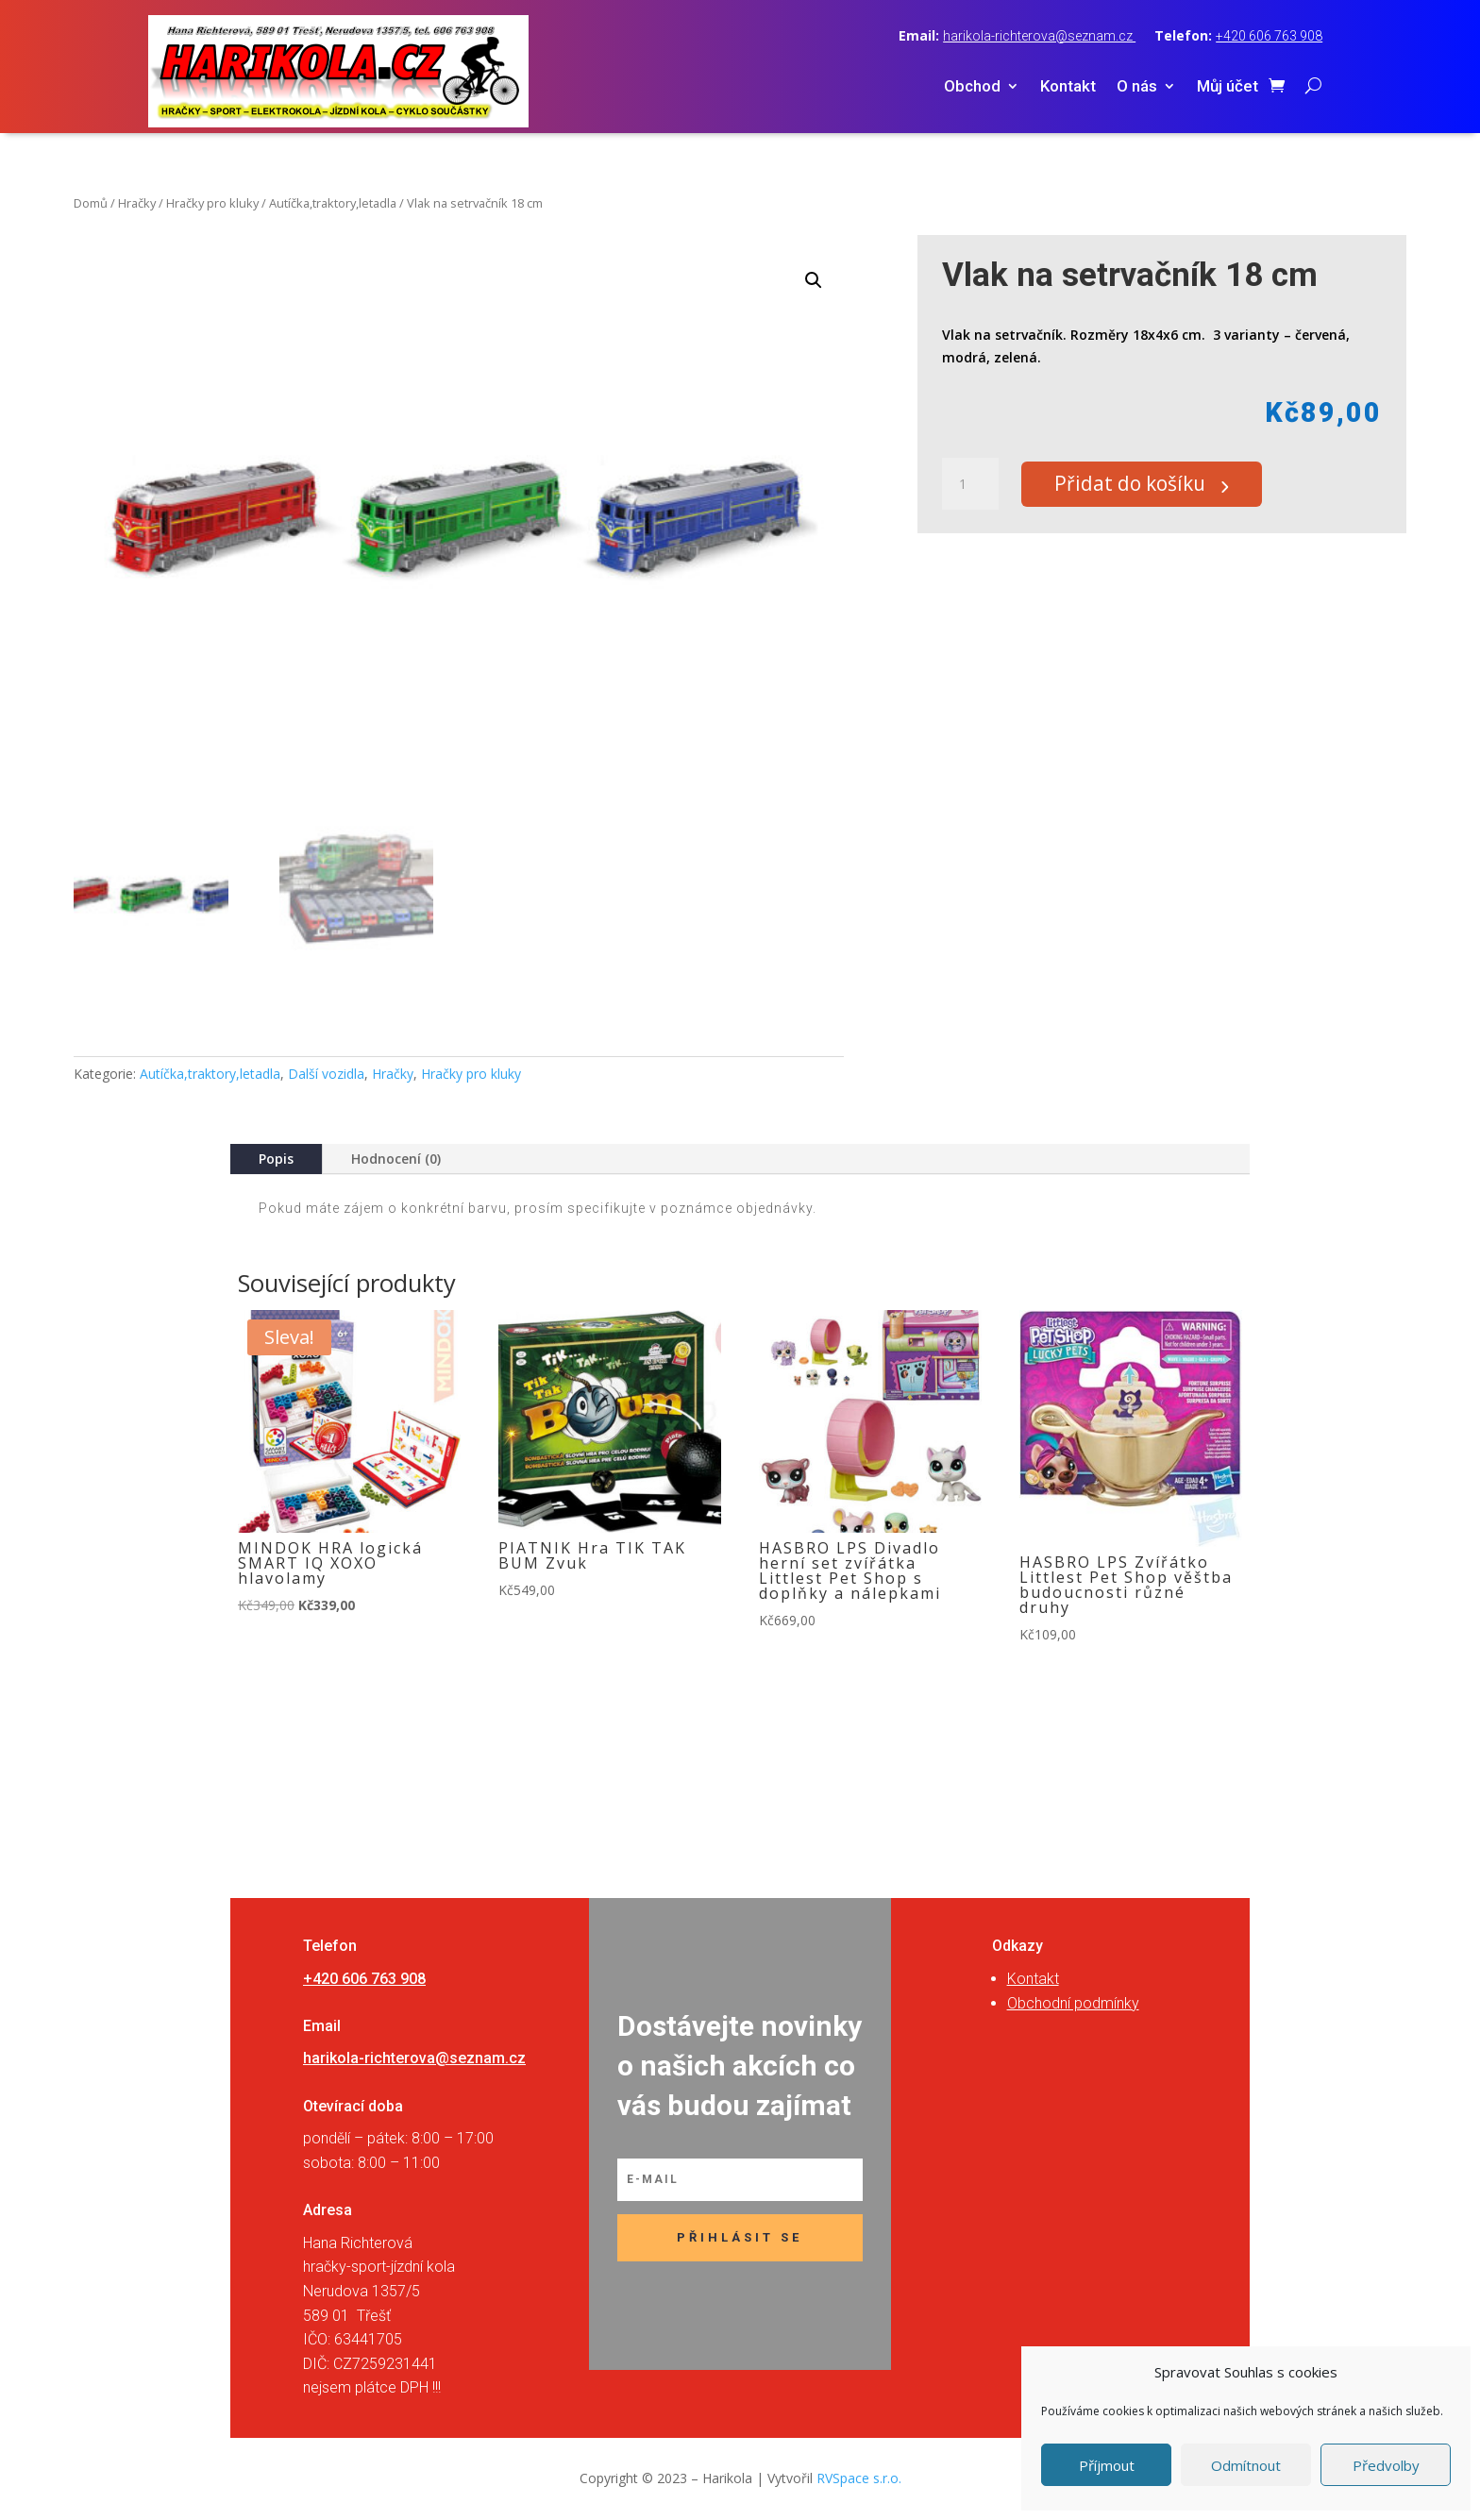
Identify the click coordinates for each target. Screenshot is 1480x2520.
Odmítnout (1246, 2465)
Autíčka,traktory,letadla (332, 202)
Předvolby (1386, 2465)
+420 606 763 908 (1269, 35)
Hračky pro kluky (212, 202)
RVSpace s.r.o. (858, 2478)
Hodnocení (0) (396, 1159)
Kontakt (1068, 87)
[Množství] (970, 484)
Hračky (137, 202)
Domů (91, 202)
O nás (1137, 87)
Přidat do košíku (1141, 484)
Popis (276, 1159)
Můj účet (1227, 87)
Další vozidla (326, 1074)
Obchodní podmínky (1073, 2003)
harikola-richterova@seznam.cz (1039, 35)
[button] (814, 280)
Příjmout (1107, 2465)
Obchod (972, 87)
